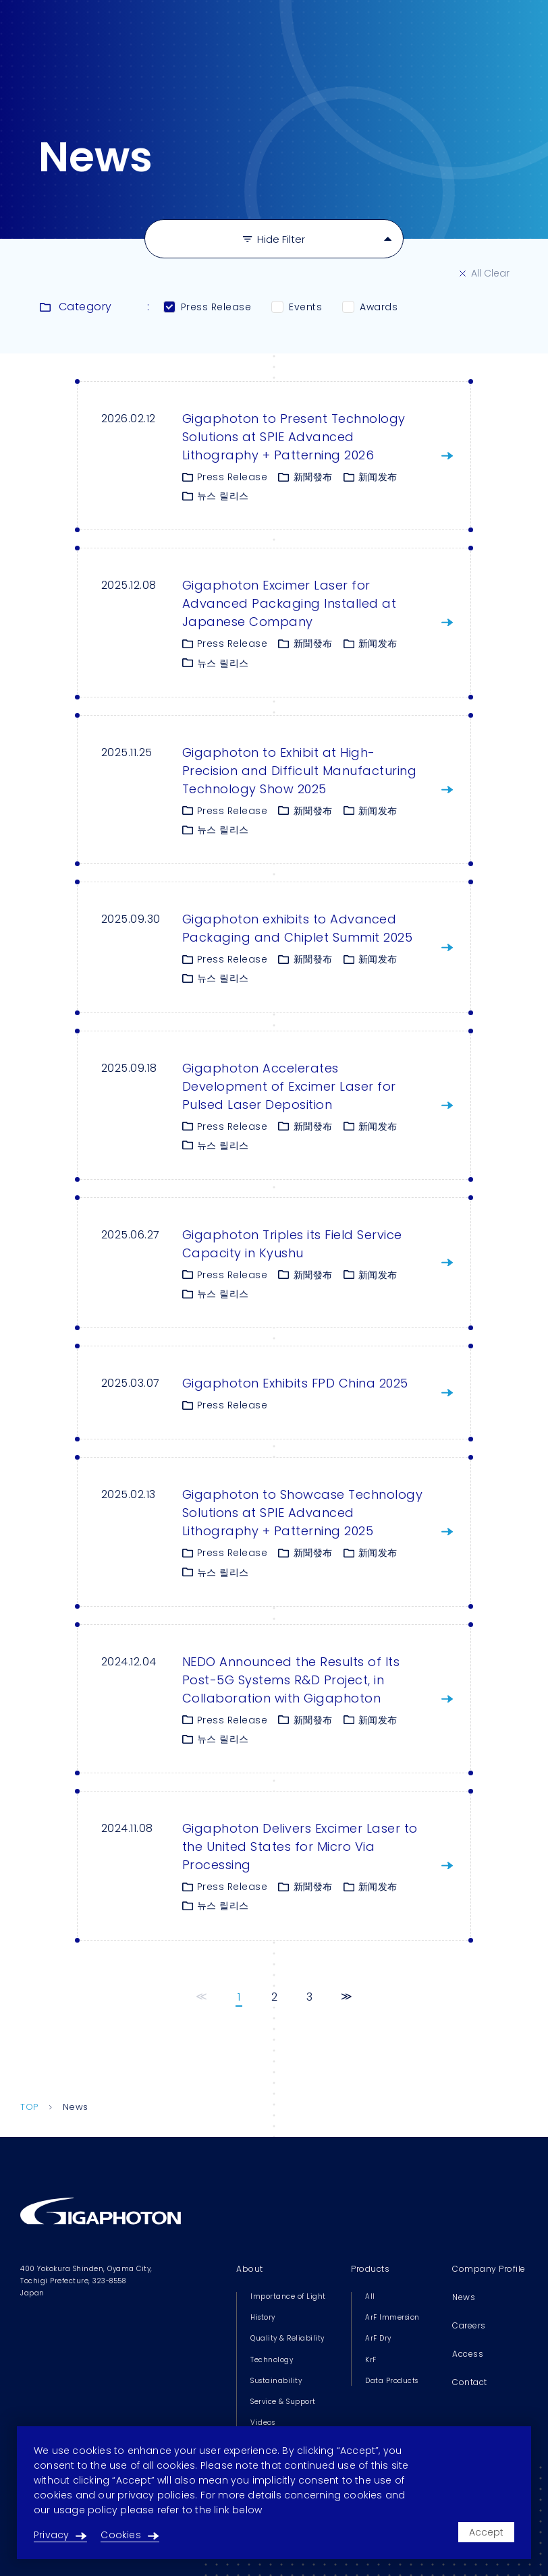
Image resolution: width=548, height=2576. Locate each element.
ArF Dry (378, 2338)
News (463, 2297)
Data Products (391, 2381)
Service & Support (283, 2402)
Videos (262, 2422)
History (262, 2317)
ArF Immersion (392, 2317)
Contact (469, 2382)
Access (467, 2353)
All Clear (485, 273)
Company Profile (489, 2268)
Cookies (130, 2535)
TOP (29, 2106)
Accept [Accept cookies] (486, 2532)
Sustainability (276, 2381)
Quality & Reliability (287, 2338)
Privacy (60, 2535)
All (370, 2296)
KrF (371, 2360)
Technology (271, 2360)
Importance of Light (288, 2296)
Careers (469, 2325)
